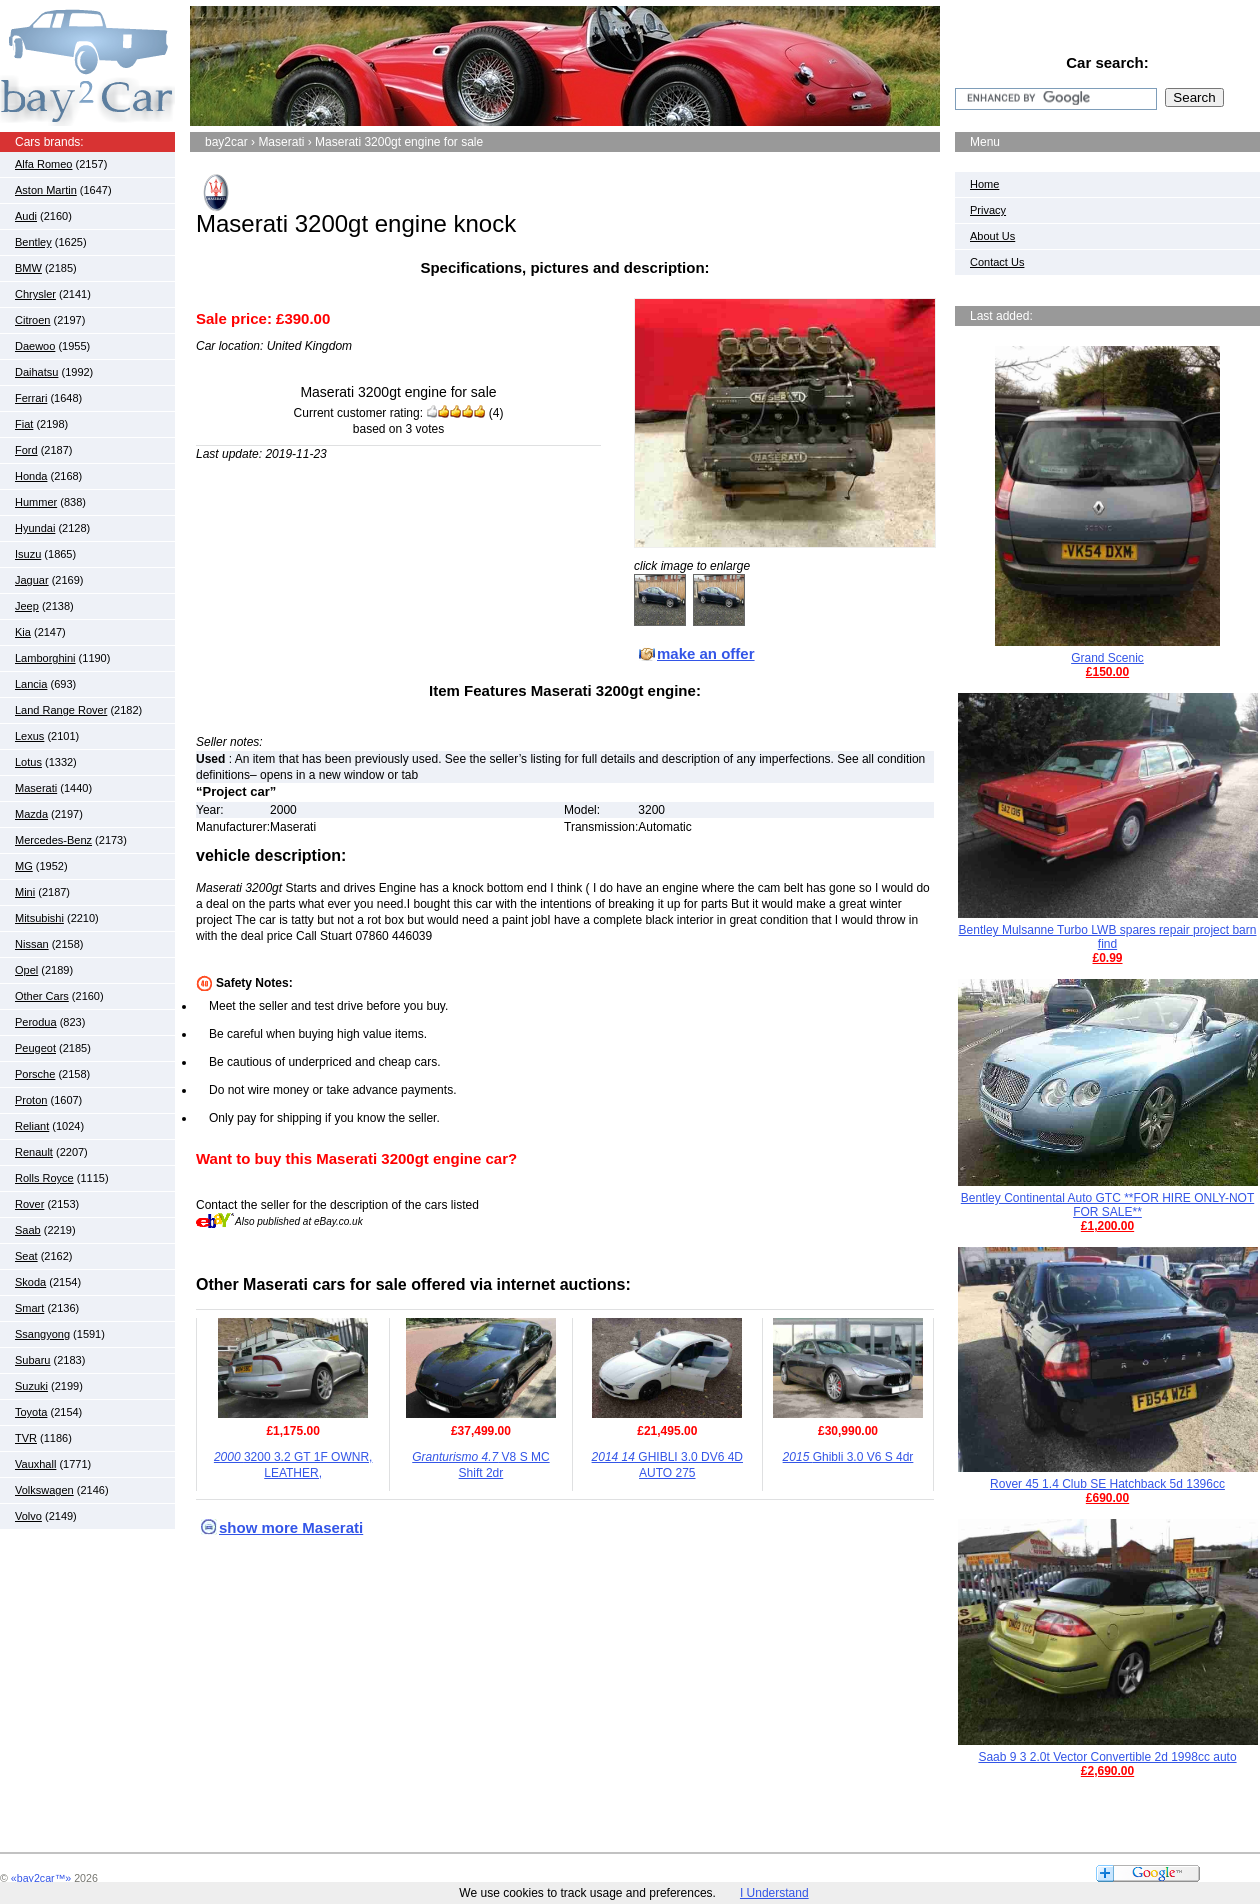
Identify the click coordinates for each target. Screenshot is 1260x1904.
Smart (29, 1308)
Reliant (32, 1126)
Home (984, 184)
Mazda (31, 814)
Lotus (28, 762)
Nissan (32, 944)
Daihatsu (36, 372)
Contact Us (997, 262)
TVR (26, 1438)
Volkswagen (44, 1490)
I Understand (774, 1893)
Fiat (24, 424)
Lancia (31, 684)
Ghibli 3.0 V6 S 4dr (848, 1457)
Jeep (27, 606)
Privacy (988, 210)
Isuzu (28, 554)
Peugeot (35, 1048)
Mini (25, 892)
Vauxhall (35, 1464)
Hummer (36, 502)
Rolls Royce (44, 1178)
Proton (31, 1100)
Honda (31, 476)
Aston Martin (46, 190)
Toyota (31, 1412)
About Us (992, 236)
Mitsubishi (39, 918)
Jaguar (32, 580)
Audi (26, 216)
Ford (26, 450)
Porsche (35, 1074)
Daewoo (35, 346)
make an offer (706, 653)
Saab (28, 1230)
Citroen (32, 320)
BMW (28, 268)
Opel (26, 970)
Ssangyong (42, 1334)
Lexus (29, 736)
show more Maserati (291, 1527)
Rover (29, 1204)
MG (24, 866)
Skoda (30, 1282)
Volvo (28, 1516)
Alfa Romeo (43, 164)
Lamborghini (45, 658)
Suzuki (31, 1386)
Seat (26, 1256)
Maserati (36, 788)
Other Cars (42, 996)
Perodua (36, 1022)
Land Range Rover (61, 710)
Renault (34, 1152)
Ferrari (31, 398)
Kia (23, 632)
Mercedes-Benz (53, 840)
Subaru (32, 1360)
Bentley (33, 242)
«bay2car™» (41, 1878)
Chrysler (35, 294)
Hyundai (35, 528)
